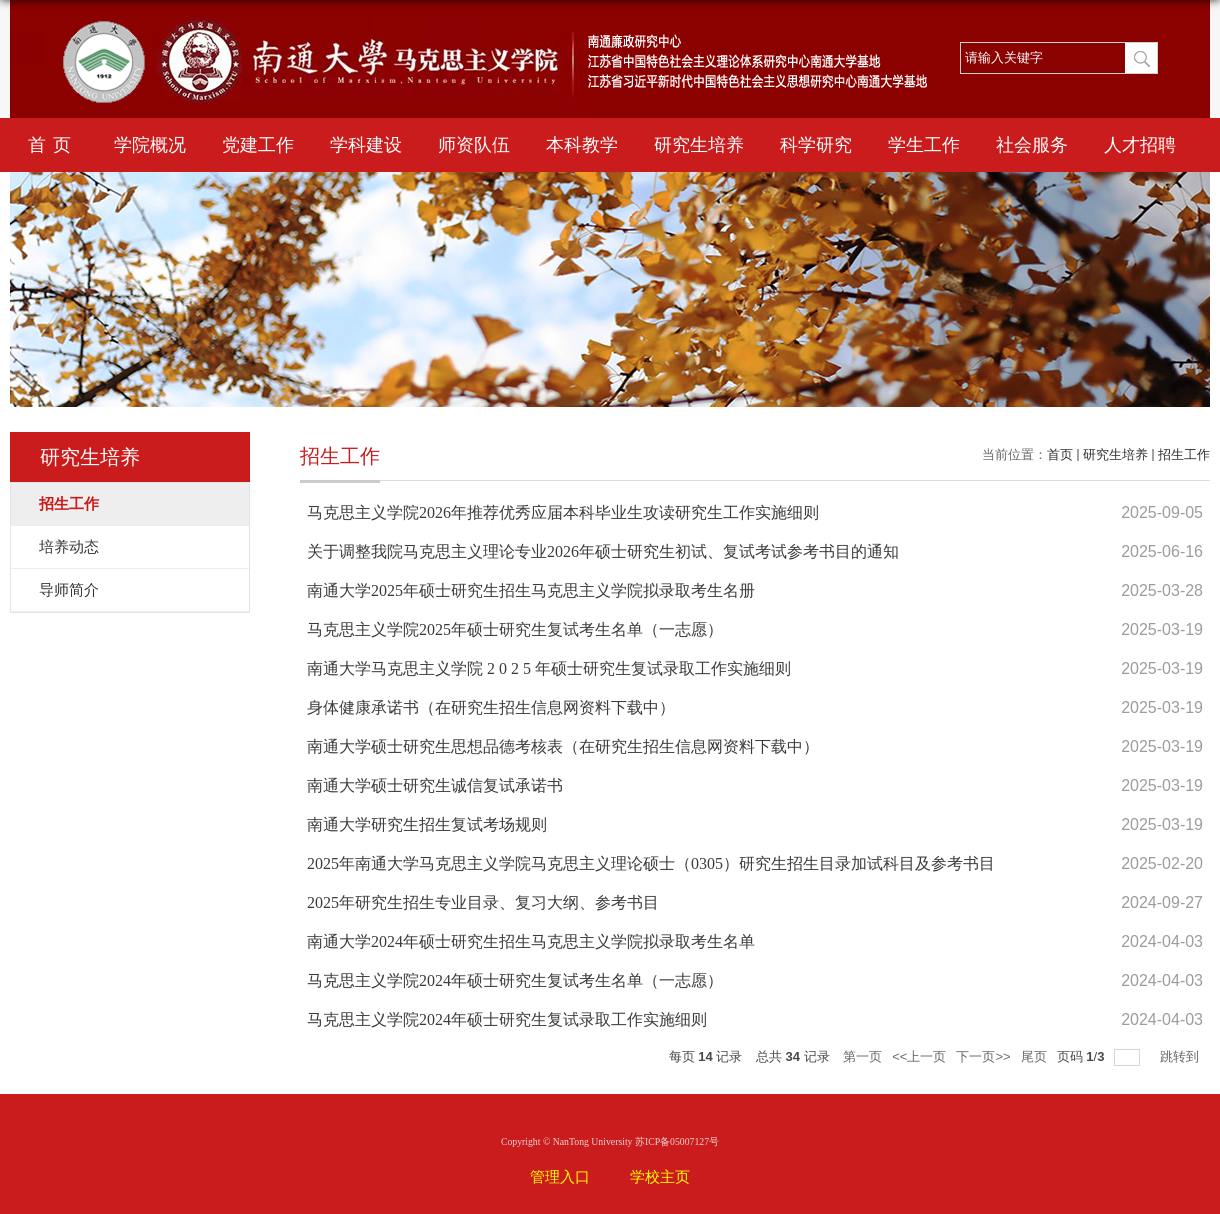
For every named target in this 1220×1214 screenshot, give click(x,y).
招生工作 (1184, 454)
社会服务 (1032, 145)
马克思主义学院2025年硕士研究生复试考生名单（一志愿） (515, 629)
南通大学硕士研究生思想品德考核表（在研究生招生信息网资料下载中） (563, 746)
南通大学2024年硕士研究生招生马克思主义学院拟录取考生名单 (531, 941)
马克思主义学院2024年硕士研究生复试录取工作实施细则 (507, 1019)
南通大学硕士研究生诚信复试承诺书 (435, 785)
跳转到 (1181, 1056)
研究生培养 (699, 145)
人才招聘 (1140, 145)
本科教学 (582, 145)
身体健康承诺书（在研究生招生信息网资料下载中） (491, 707)
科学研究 (816, 145)
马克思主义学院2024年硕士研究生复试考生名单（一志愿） (515, 980)
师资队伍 (474, 145)
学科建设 (366, 145)
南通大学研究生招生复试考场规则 (427, 824)
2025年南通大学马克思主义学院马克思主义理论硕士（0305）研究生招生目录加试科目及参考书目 (651, 863)
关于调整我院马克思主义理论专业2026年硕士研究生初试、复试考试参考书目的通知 (603, 551)
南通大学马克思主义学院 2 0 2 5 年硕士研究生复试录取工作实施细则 (549, 668)
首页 (53, 145)
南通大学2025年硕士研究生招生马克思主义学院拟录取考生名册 (531, 590)
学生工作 (924, 145)
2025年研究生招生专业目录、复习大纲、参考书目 (483, 902)
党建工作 (258, 145)
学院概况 (150, 145)
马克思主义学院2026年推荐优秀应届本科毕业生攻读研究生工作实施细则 (563, 512)
